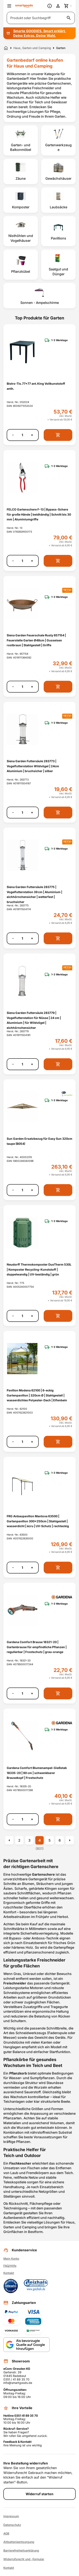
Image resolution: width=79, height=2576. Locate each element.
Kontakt (8, 2273)
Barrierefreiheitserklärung (21, 2550)
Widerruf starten (39, 2494)
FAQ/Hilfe (9, 2265)
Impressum (11, 2516)
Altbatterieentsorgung (18, 2542)
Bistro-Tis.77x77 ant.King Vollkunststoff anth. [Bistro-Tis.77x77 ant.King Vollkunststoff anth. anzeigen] (36, 386)
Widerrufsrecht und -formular (23, 2559)
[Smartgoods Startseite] (24, 6)
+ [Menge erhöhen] (32, 435)
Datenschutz (12, 2525)
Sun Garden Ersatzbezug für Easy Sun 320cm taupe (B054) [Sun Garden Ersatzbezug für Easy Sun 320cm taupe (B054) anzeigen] (39, 1141)
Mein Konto (11, 2258)
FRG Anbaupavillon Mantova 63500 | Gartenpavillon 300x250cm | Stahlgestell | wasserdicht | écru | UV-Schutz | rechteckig (38, 1521)
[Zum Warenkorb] (68, 5)
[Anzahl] (22, 435)
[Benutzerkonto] (58, 5)
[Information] (49, 5)
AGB (6, 2533)
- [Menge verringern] (13, 435)
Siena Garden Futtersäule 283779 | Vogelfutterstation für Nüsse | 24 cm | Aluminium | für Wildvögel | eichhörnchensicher (34, 1020)
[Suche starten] (68, 17)
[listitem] (20, 140)
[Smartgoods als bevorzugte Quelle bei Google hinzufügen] (26, 2344)
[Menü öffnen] (9, 5)
